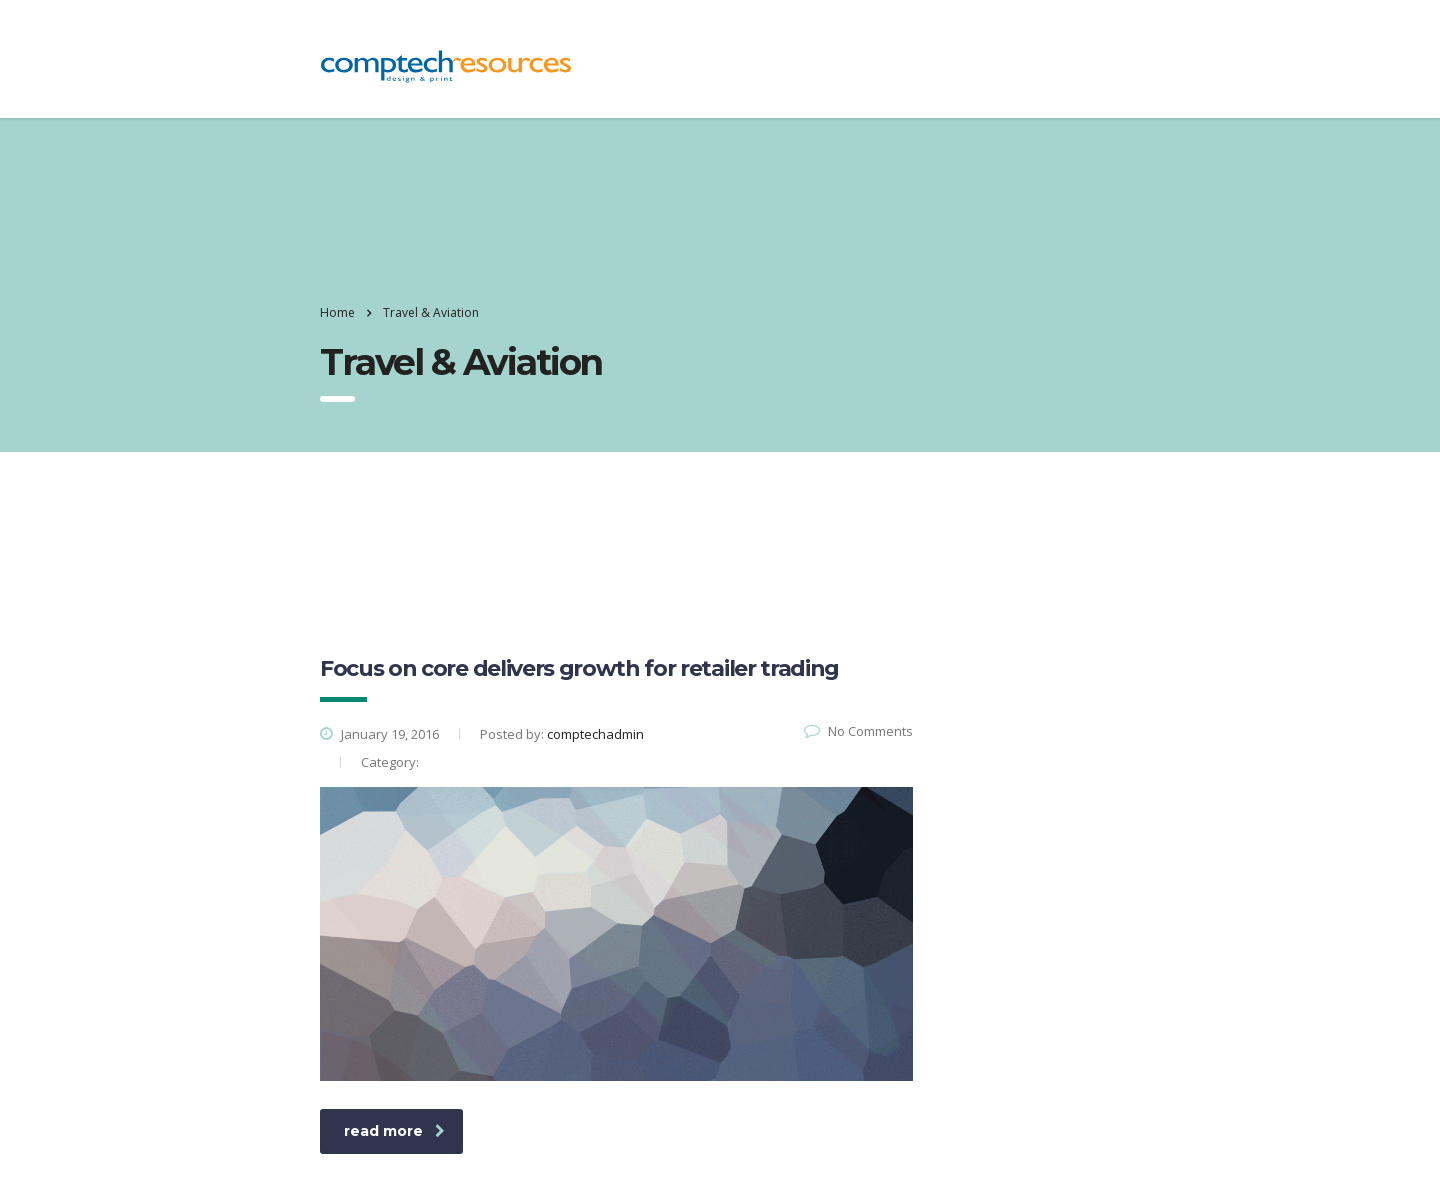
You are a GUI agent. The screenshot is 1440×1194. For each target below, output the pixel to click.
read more (394, 1131)
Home (337, 312)
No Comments (858, 731)
